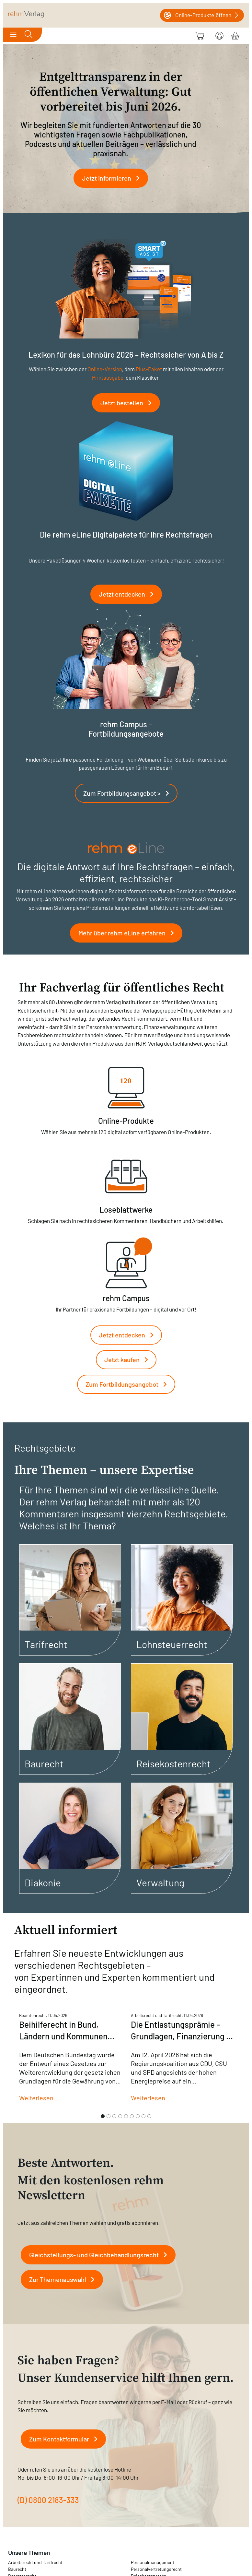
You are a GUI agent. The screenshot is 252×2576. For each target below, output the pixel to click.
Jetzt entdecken (129, 594)
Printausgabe (107, 377)
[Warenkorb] (235, 35)
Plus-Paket (149, 369)
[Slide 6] (132, 2116)
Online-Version (104, 369)
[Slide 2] (108, 2116)
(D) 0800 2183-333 (48, 2500)
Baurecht (17, 2569)
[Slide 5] (126, 2116)
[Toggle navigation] (13, 35)
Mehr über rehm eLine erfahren (128, 933)
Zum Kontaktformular (66, 2439)
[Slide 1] (103, 2116)
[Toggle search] (28, 35)
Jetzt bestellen (128, 403)
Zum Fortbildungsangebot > (128, 793)
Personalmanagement (152, 2562)
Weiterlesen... (39, 2098)
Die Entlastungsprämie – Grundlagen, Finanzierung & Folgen (181, 2036)
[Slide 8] (143, 2116)
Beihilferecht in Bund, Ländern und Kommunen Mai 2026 (63, 2036)
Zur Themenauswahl (64, 2279)
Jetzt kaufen (128, 1359)
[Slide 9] (149, 2116)
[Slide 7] (138, 2116)
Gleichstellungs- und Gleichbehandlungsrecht (100, 2255)
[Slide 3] (114, 2116)
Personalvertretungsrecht (156, 2569)
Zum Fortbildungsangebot (129, 1384)
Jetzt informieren (113, 178)
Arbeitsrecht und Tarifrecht (35, 2562)
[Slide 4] (120, 2116)
